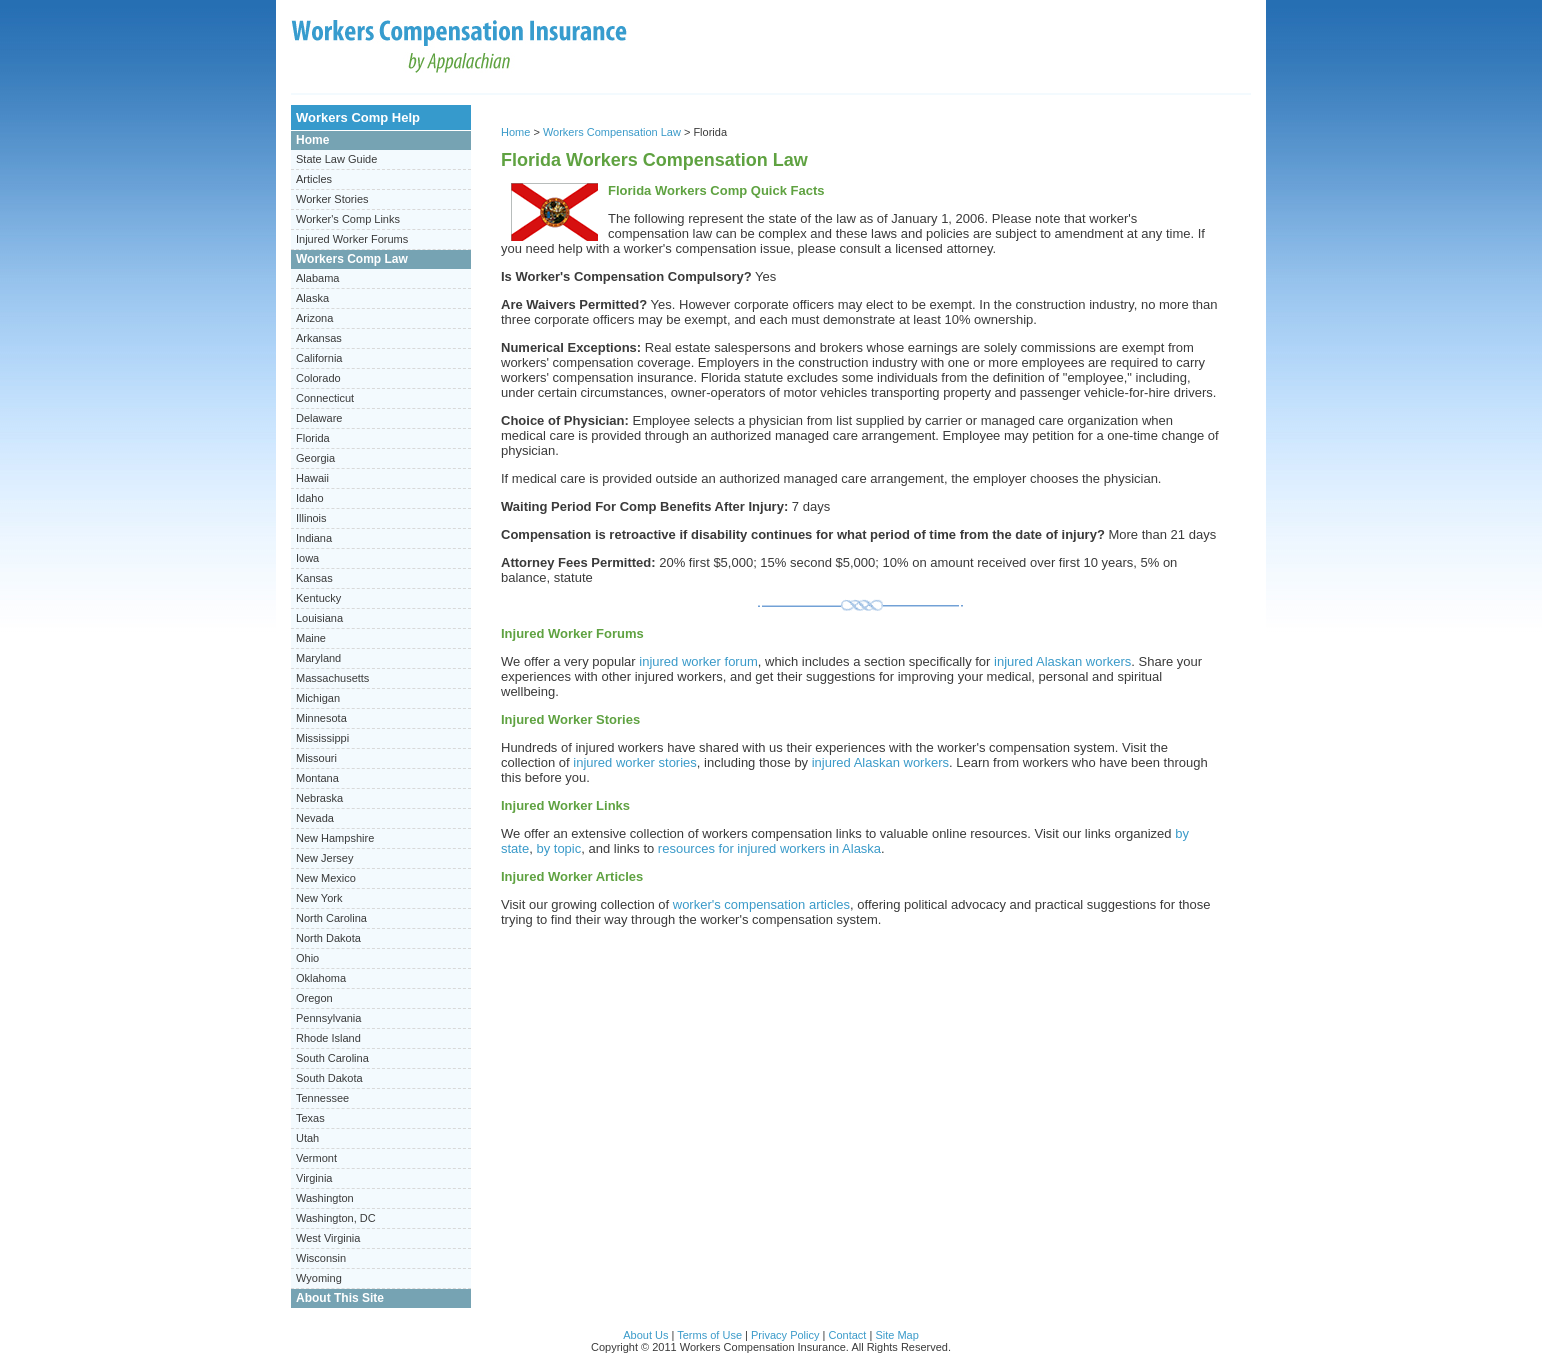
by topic (558, 848)
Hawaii (312, 478)
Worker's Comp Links (348, 219)
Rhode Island (328, 1038)
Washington (325, 1198)
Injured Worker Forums (352, 239)
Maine (311, 638)
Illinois (311, 518)
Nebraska (319, 798)
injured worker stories (635, 762)
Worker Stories (332, 199)
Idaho (310, 498)
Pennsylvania (328, 1018)
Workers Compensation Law (612, 132)
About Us (645, 1335)
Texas (310, 1118)
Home (312, 140)
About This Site (340, 1298)
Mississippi (322, 738)
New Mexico (326, 878)
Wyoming (319, 1278)
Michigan (318, 698)
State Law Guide (336, 159)
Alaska (312, 298)
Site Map (896, 1335)
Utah (307, 1138)
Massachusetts (332, 678)
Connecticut (325, 398)
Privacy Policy (785, 1335)
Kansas (314, 578)
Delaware (319, 418)
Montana (317, 778)
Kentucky (318, 598)
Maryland (318, 658)
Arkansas (319, 338)
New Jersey (324, 858)
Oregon (314, 998)
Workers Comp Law (352, 259)
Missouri (316, 758)
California (319, 358)
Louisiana (319, 618)
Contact (847, 1335)
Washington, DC (336, 1218)
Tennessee (322, 1098)
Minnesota (321, 718)
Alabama (317, 278)
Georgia (315, 458)
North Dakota (328, 938)
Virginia (314, 1178)
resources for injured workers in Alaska (769, 848)
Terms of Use (709, 1335)
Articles (314, 179)
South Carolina (332, 1058)
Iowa (307, 558)
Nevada (315, 818)
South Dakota (329, 1078)
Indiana (314, 538)
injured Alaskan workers (1062, 661)
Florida (313, 438)
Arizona (314, 318)
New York (319, 898)
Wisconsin (321, 1258)
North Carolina (331, 918)
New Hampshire (335, 838)
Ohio (307, 958)
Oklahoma (321, 978)
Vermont (316, 1158)
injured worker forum (698, 661)
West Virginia (328, 1238)
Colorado (318, 378)
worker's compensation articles (761, 904)
